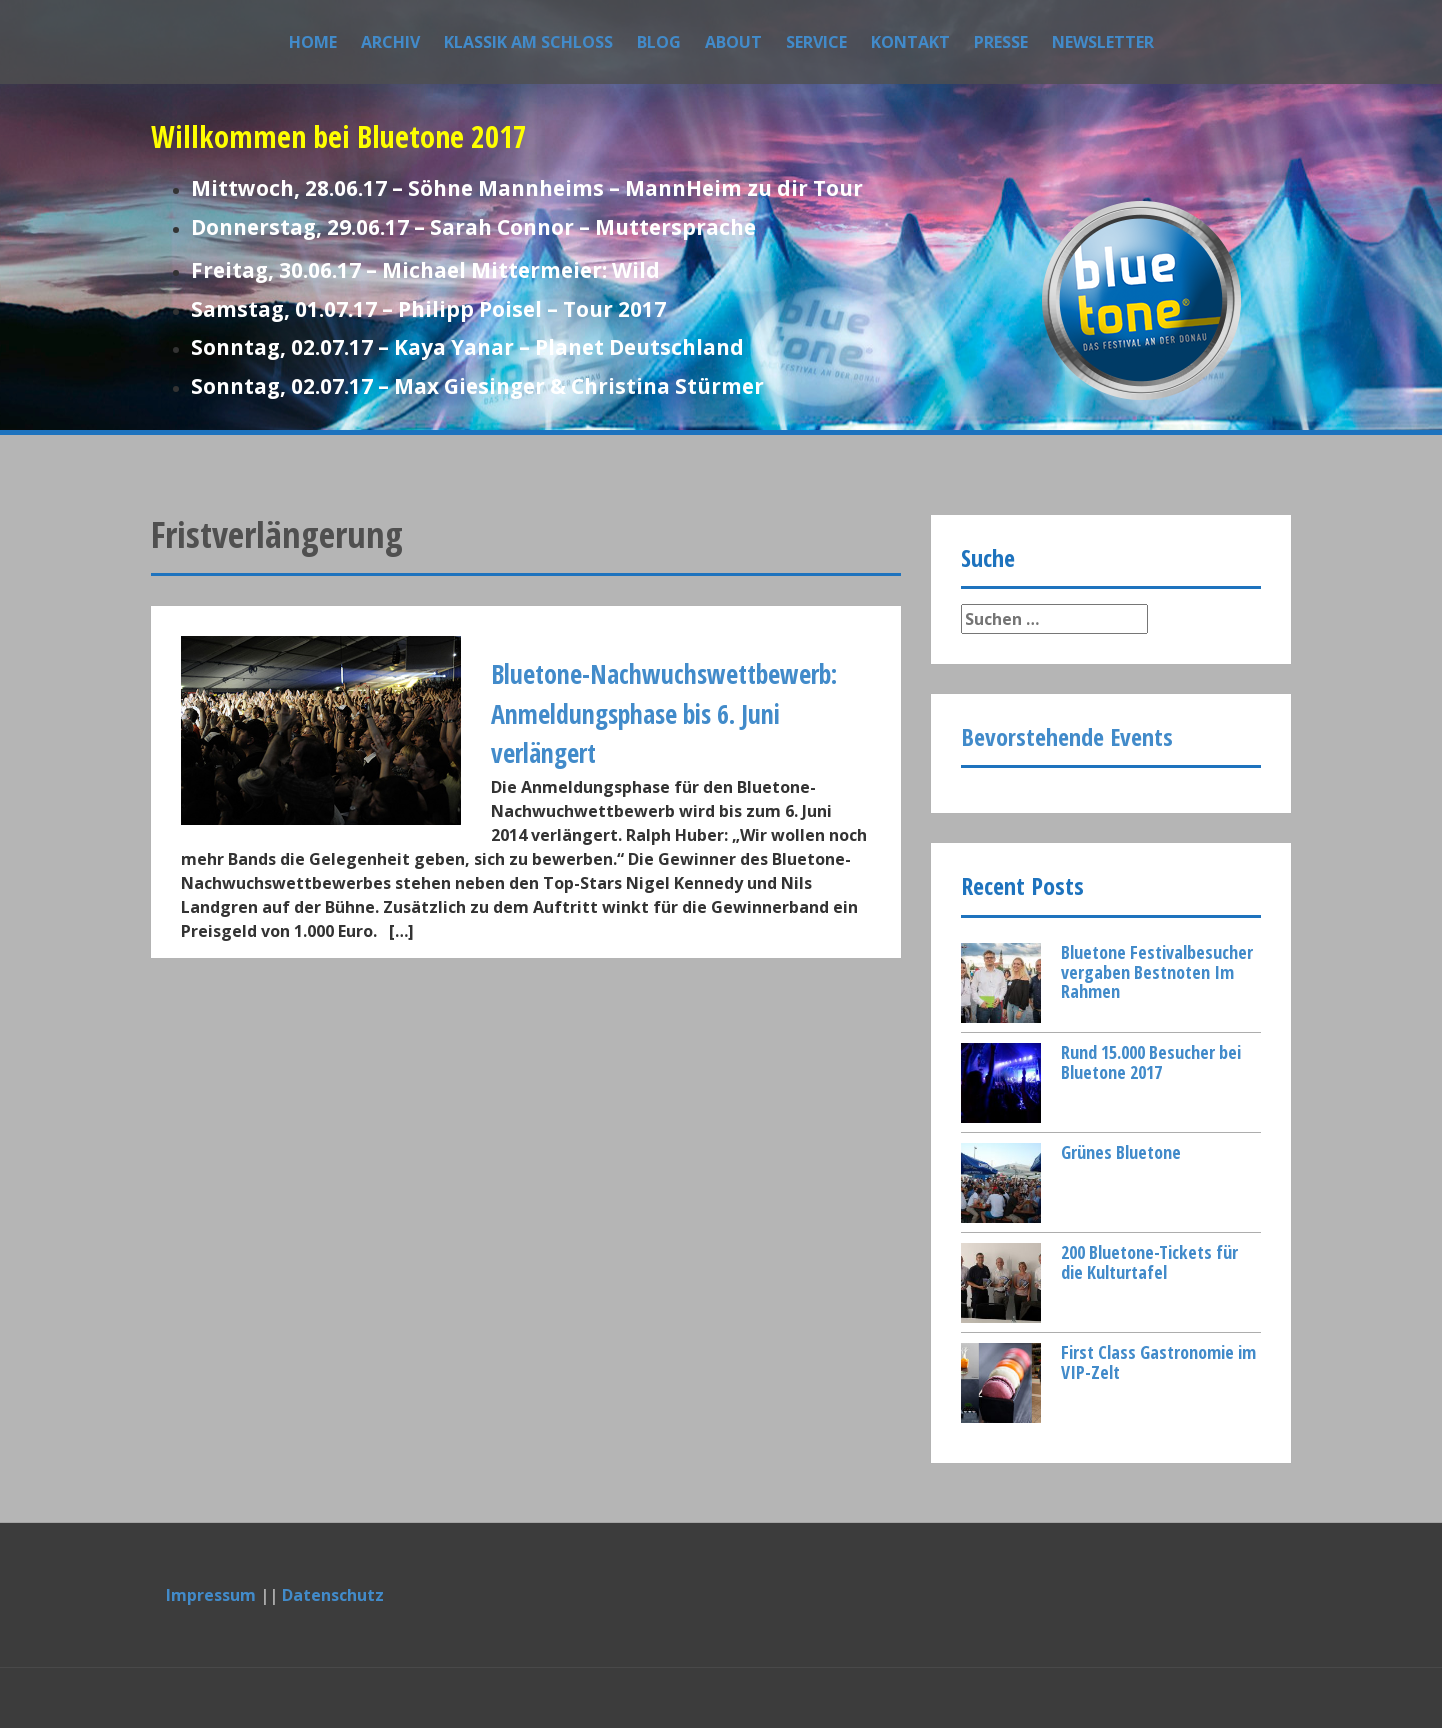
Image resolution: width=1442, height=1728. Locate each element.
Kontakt (910, 42)
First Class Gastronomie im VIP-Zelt (1158, 1362)
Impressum (211, 1595)
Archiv (390, 42)
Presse (1001, 42)
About (733, 42)
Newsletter (1103, 42)
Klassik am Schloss (528, 42)
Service (816, 42)
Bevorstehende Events (1067, 736)
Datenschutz (333, 1595)
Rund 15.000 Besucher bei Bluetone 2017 (1151, 1062)
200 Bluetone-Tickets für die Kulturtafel (1149, 1262)
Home (313, 42)
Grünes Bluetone (1121, 1152)
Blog (659, 42)
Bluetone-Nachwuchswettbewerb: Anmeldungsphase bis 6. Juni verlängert (664, 713)
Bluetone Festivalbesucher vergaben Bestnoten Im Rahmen (1157, 972)
